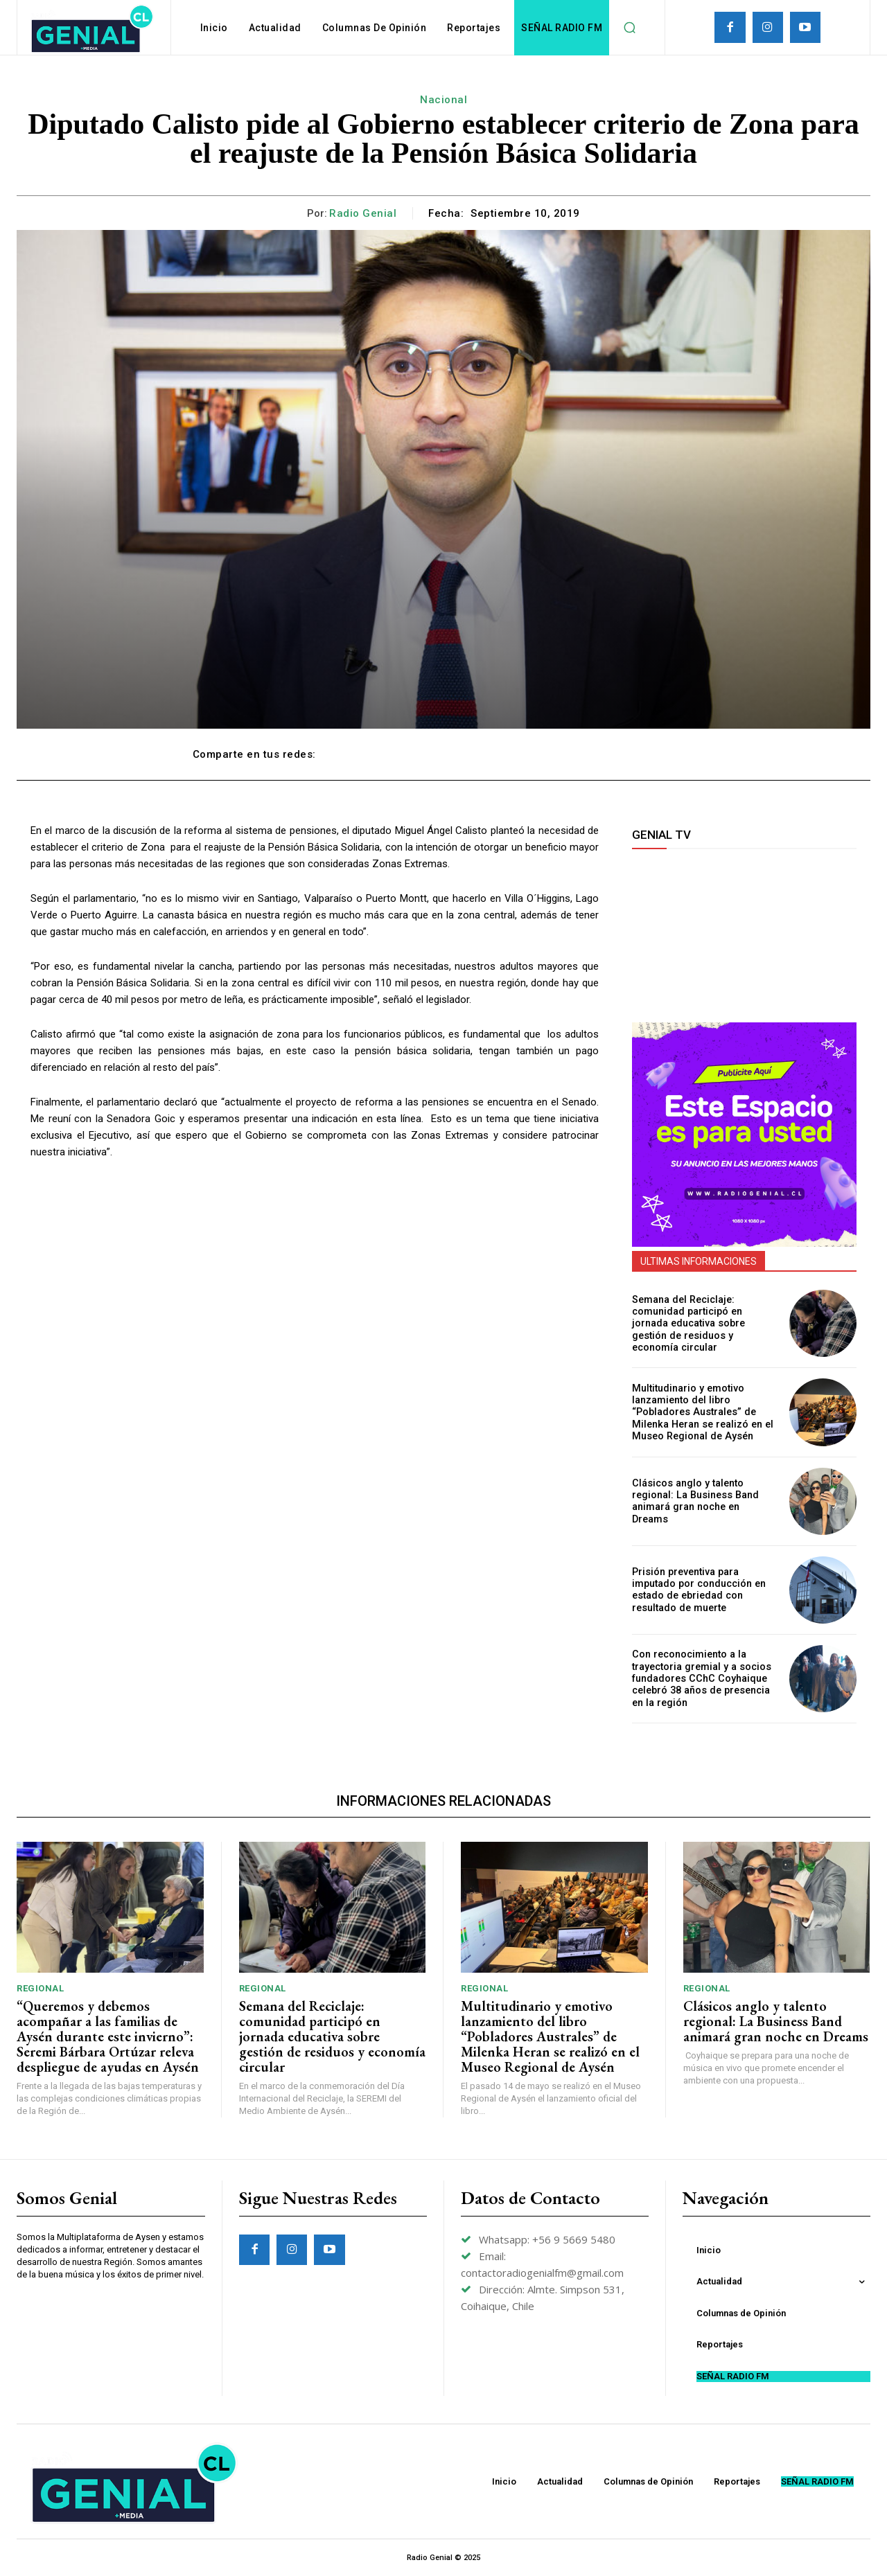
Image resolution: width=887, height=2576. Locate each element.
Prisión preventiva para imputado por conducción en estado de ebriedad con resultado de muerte (698, 1590)
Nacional (443, 100)
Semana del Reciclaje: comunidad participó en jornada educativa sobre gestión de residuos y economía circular (688, 1323)
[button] (629, 28)
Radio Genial (362, 213)
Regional (40, 1988)
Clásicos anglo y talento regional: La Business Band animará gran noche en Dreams (703, 1501)
